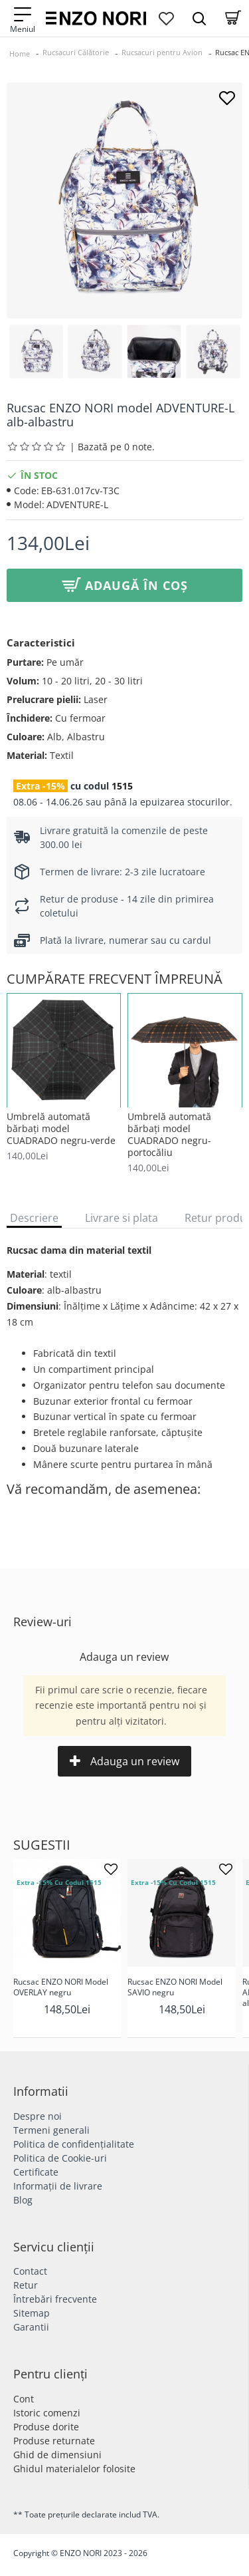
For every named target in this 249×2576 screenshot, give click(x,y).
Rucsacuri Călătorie (75, 52)
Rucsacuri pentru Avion (162, 52)
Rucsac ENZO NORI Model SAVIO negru (174, 1987)
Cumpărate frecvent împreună (114, 979)
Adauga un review (124, 1761)
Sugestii (41, 1845)
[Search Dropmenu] (199, 18)
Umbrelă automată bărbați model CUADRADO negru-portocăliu (169, 1135)
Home (19, 54)
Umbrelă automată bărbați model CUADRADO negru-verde (61, 1129)
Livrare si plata (121, 1218)
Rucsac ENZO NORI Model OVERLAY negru (60, 1987)
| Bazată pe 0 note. (112, 446)
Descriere (34, 1218)
